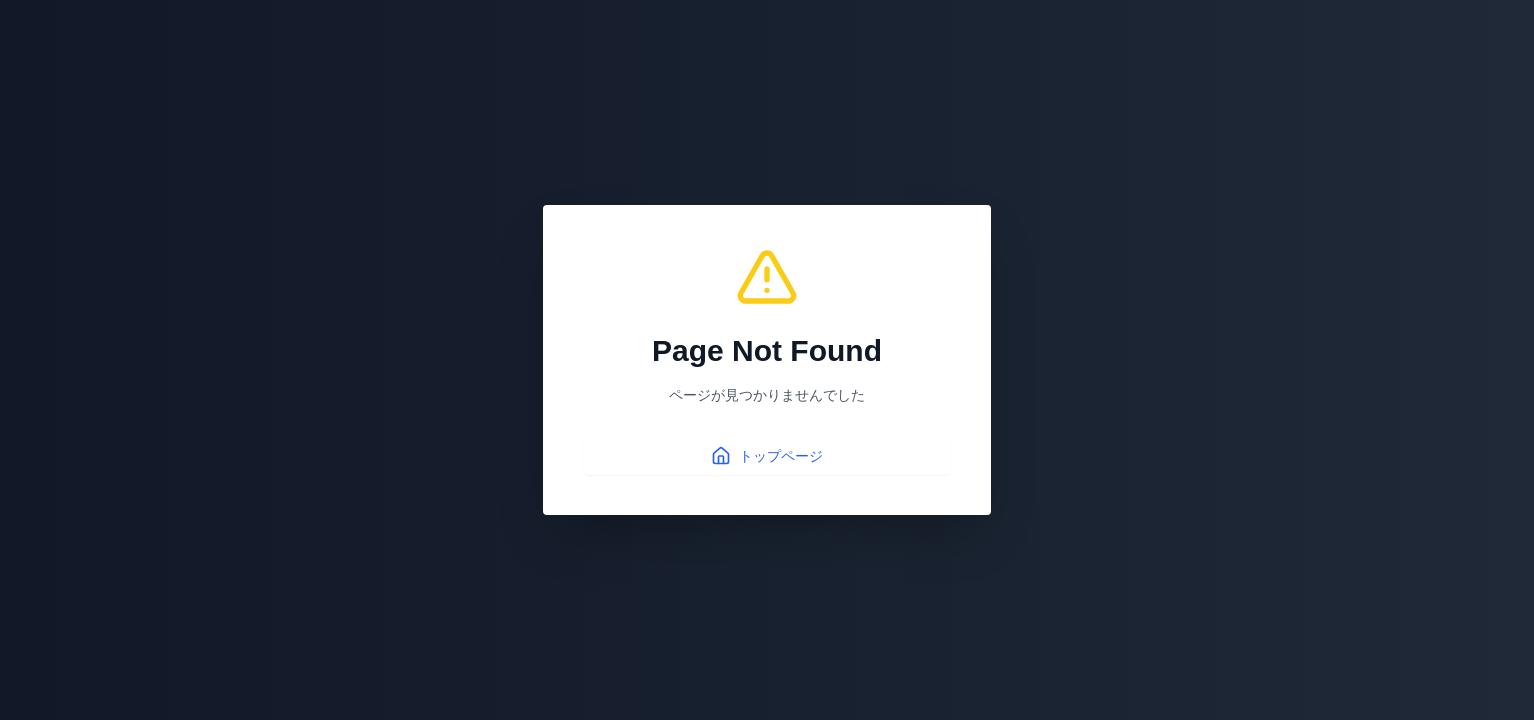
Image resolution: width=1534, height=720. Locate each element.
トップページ (767, 456)
